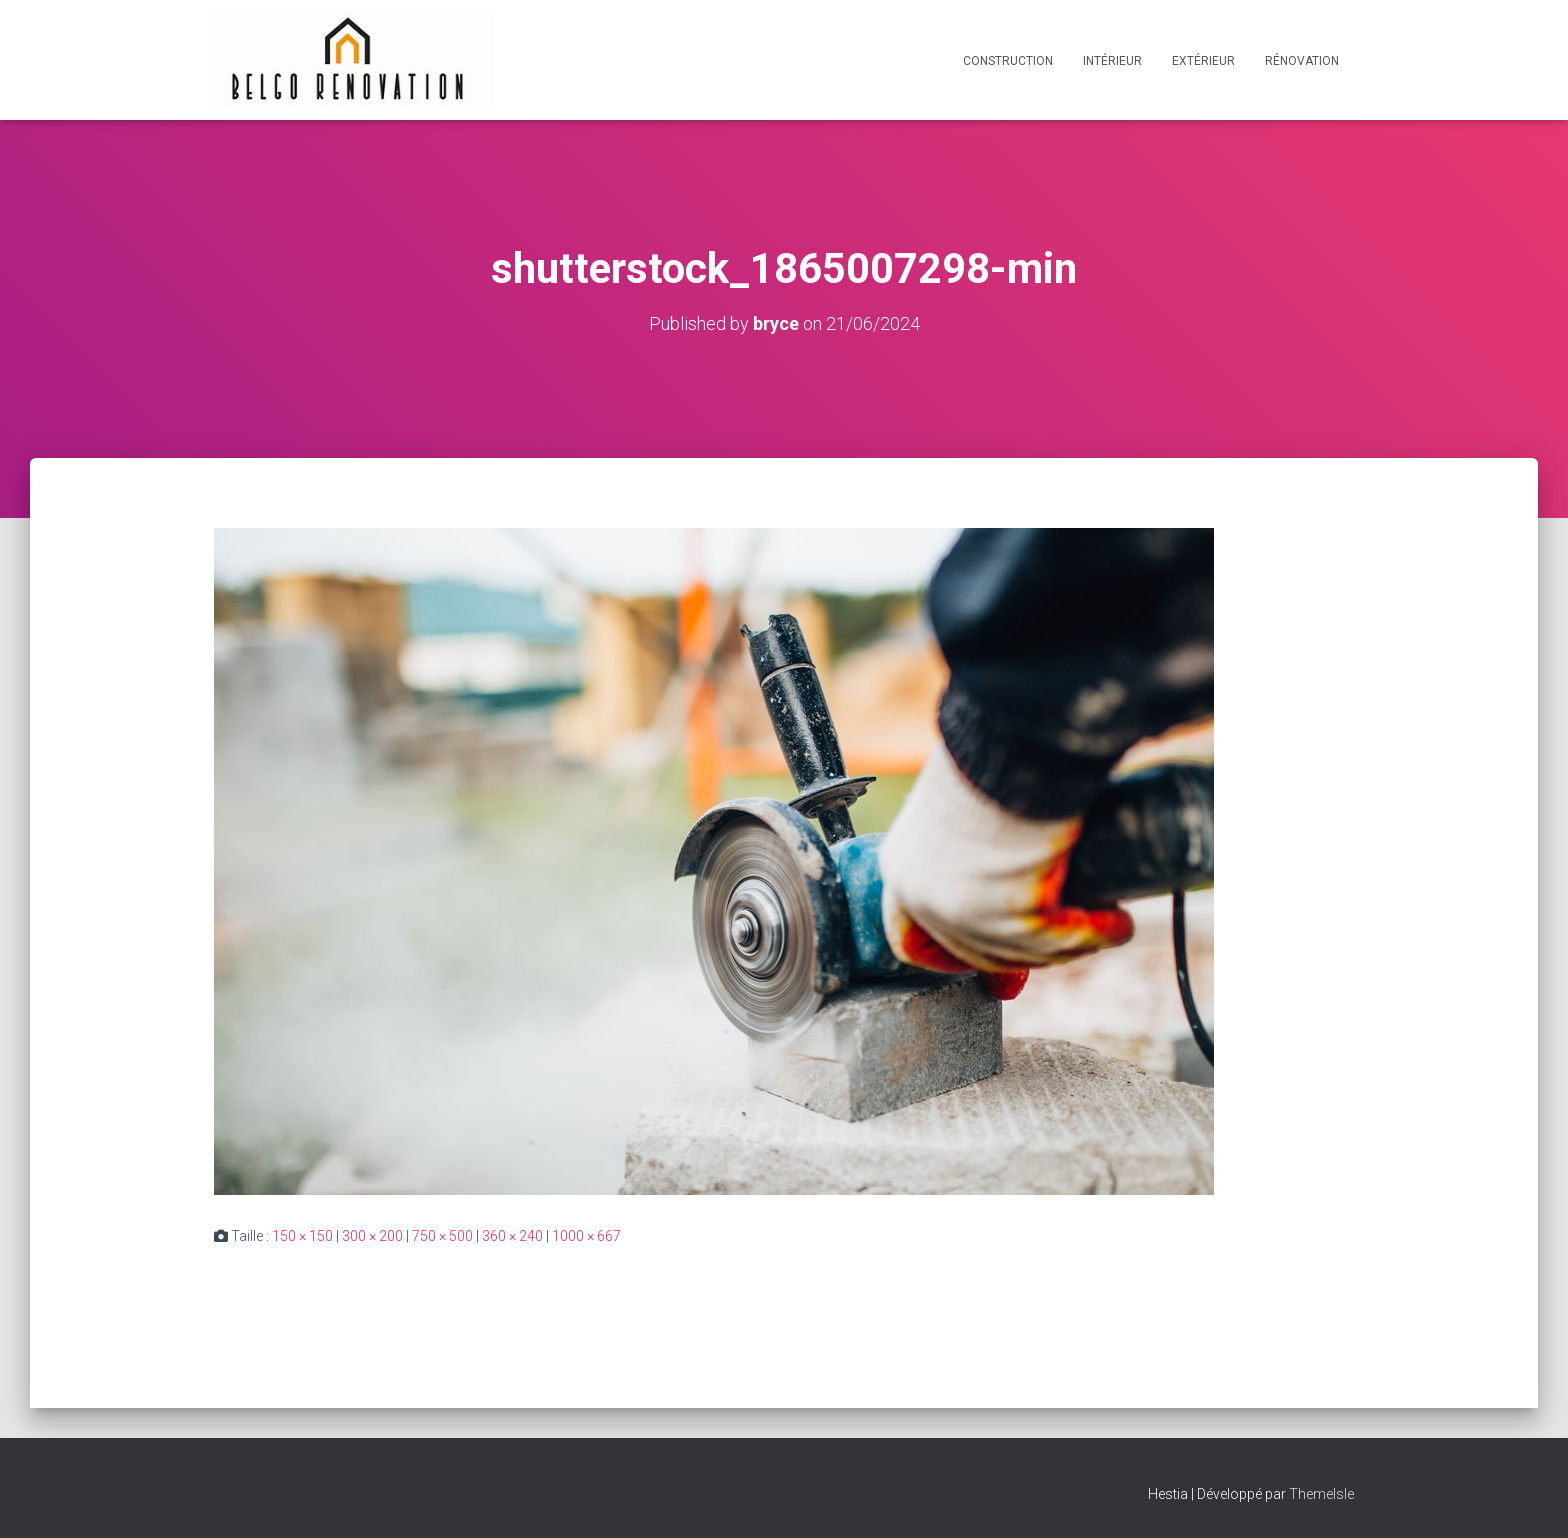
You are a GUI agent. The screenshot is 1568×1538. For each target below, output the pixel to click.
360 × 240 (512, 1236)
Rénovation (1302, 61)
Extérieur (1203, 61)
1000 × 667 (586, 1236)
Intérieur (1112, 61)
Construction (1008, 61)
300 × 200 (372, 1236)
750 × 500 (442, 1236)
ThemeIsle (1321, 1494)
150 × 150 (302, 1236)
